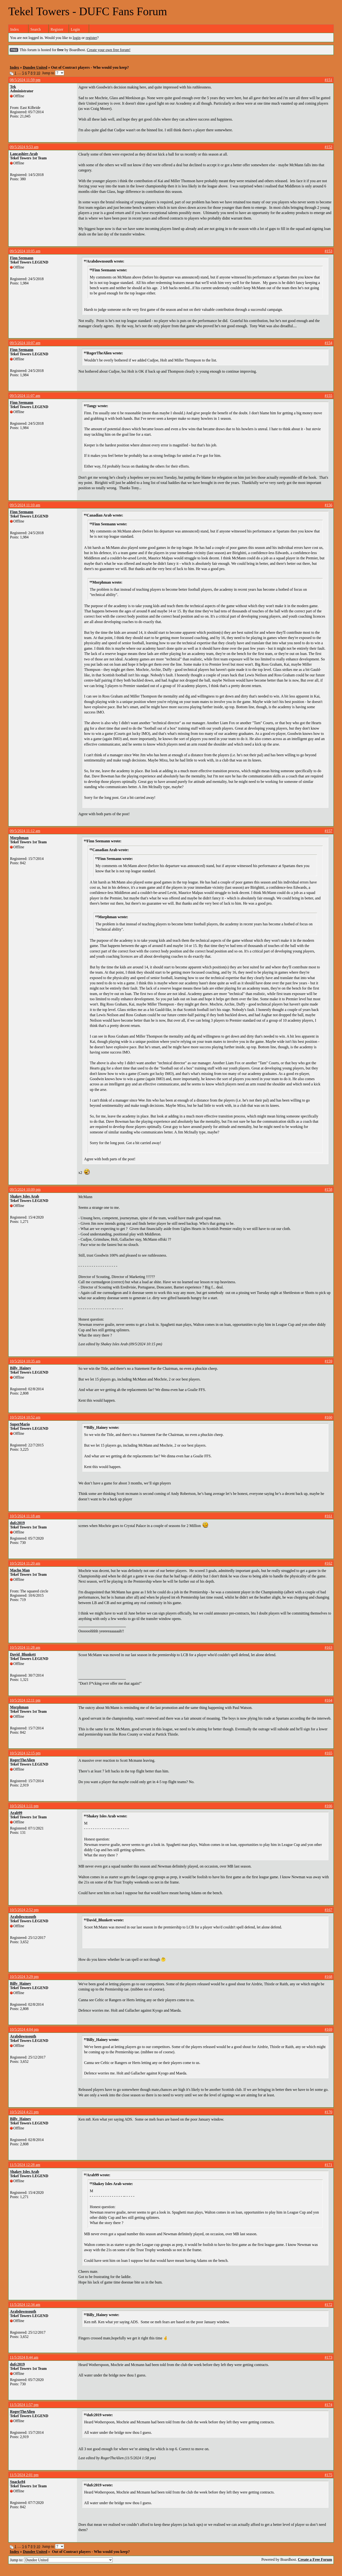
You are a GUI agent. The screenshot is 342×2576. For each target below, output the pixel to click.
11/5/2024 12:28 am (25, 2165)
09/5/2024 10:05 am (25, 251)
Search (35, 29)
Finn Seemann (21, 258)
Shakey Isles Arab (24, 1196)
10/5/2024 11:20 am (25, 1563)
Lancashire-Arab (24, 154)
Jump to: (61, 2559)
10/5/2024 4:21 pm (24, 2112)
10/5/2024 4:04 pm (24, 2029)
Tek (13, 87)
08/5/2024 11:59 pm (25, 80)
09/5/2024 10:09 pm (25, 1189)
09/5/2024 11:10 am (25, 505)
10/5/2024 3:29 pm (24, 1977)
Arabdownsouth (23, 1917)
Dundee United (35, 67)
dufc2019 (17, 1523)
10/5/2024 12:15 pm (25, 1753)
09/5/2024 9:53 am (24, 147)
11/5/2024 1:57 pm (24, 2405)
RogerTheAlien (22, 1760)
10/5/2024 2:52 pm (24, 1910)
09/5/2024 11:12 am (25, 831)
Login (75, 29)
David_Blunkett (23, 1654)
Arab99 (16, 1813)
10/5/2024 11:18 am (25, 1516)
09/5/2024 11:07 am (25, 396)
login (77, 38)
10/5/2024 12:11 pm (25, 1700)
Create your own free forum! (108, 50)
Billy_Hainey (20, 1368)
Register (57, 29)
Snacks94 (17, 2482)
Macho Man (20, 1570)
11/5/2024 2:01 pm (24, 2475)
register (91, 38)
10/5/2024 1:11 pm (24, 1806)
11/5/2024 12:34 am (25, 2305)
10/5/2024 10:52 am (25, 1417)
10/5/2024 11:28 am (25, 1647)
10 (38, 73)
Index (14, 29)
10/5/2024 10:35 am (25, 1361)
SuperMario (20, 1424)
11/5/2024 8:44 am (24, 2357)
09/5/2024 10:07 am (25, 343)
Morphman (19, 838)
